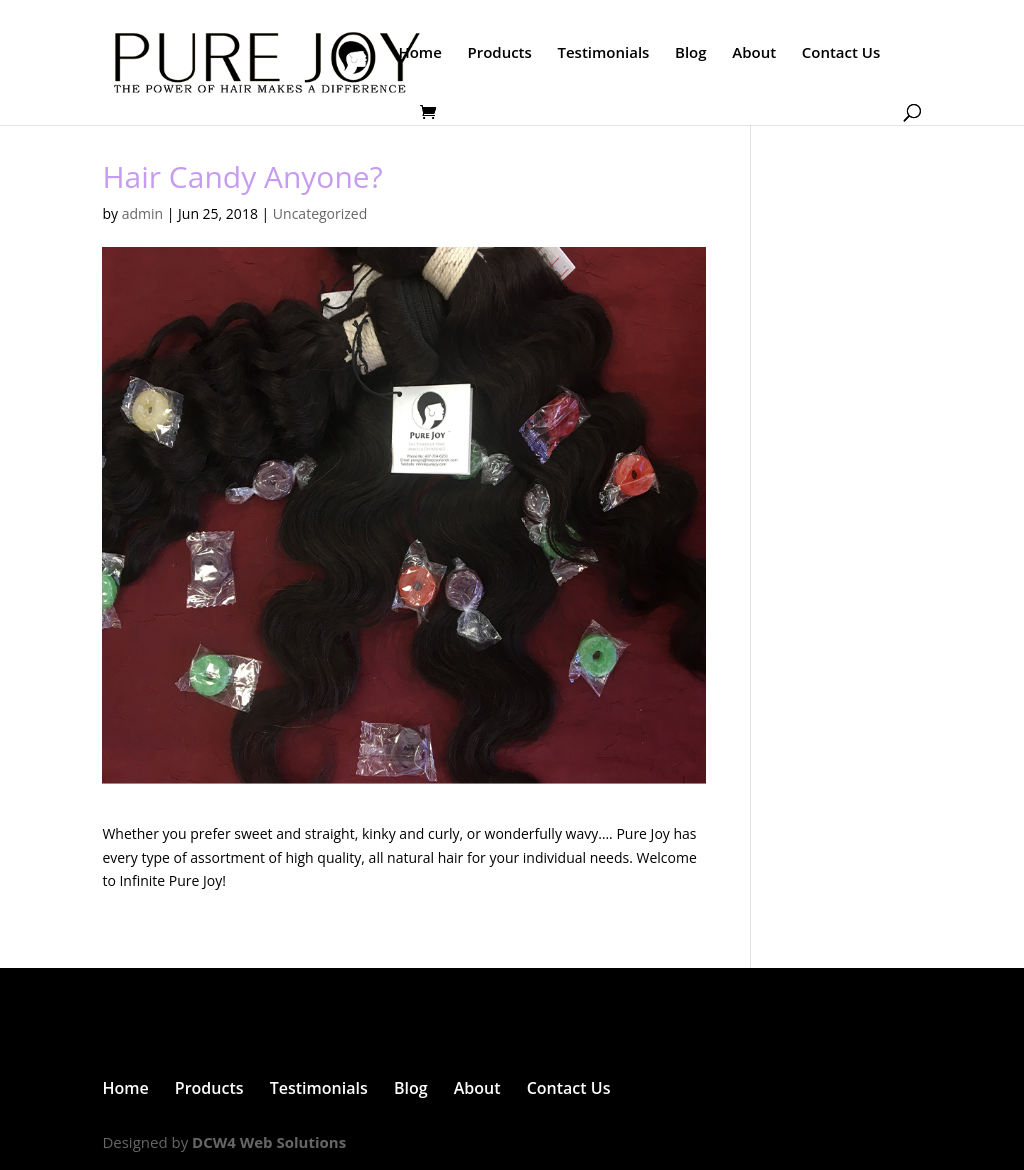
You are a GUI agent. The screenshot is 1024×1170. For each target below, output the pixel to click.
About (754, 53)
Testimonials (603, 53)
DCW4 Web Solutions (269, 1142)
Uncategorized (320, 213)
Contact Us (841, 53)
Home (419, 53)
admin (142, 213)
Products (499, 53)
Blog (691, 53)
